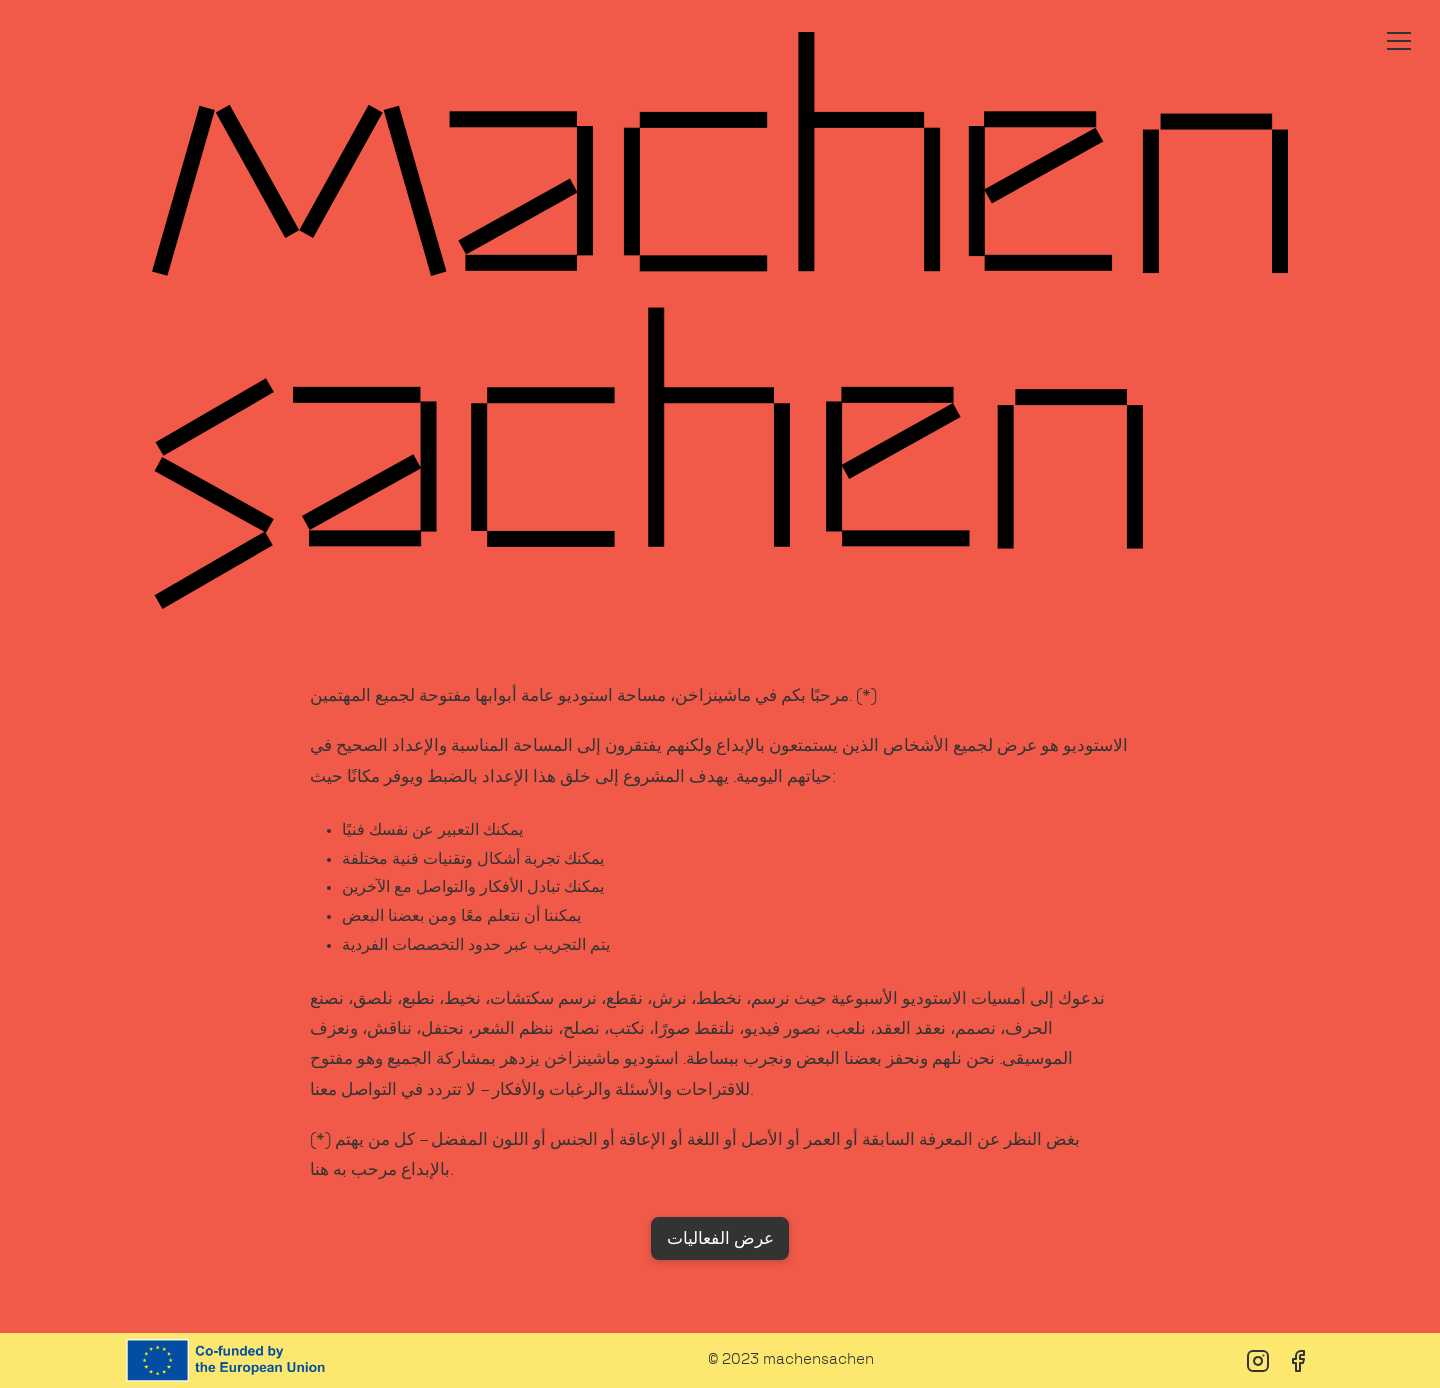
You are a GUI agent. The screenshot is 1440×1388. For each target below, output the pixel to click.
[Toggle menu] (1399, 41)
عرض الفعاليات (720, 1239)
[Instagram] (1258, 1361)
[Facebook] (1298, 1361)
